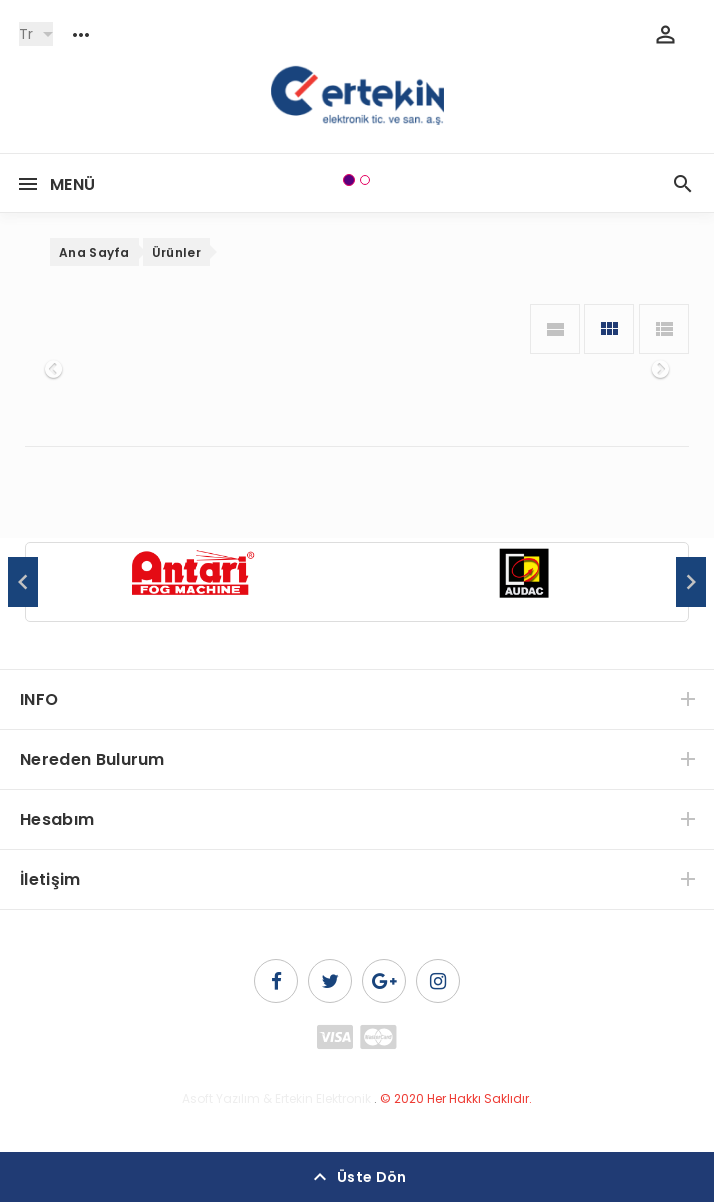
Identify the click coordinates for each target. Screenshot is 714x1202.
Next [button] (691, 582)
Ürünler (176, 252)
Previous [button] (23, 582)
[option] (191, 583)
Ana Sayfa (94, 252)
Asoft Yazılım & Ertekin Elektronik (276, 1098)
